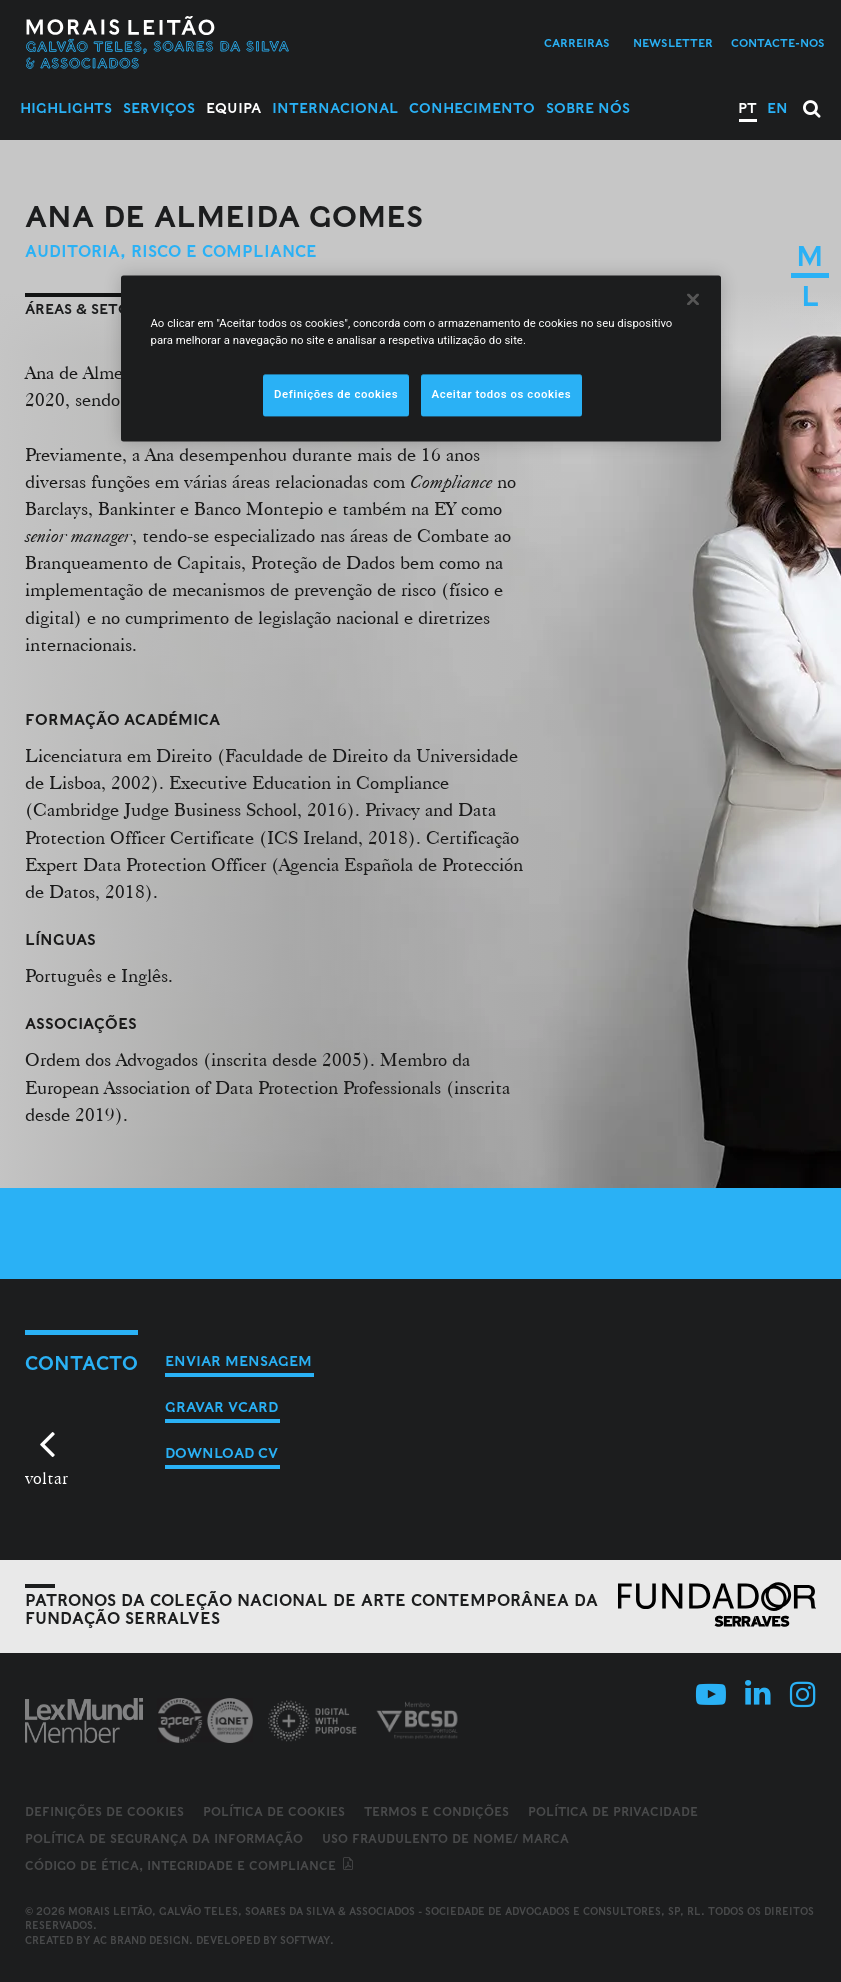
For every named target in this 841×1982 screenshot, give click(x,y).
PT (747, 108)
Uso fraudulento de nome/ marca (445, 1838)
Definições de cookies (104, 1812)
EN (777, 108)
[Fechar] (693, 300)
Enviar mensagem (238, 1361)
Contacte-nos (778, 43)
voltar (46, 1477)
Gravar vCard (221, 1407)
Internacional (335, 108)
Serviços (159, 108)
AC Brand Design (141, 1940)
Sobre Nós (588, 108)
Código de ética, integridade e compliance (190, 1865)
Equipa (233, 108)
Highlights (66, 108)
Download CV (221, 1453)
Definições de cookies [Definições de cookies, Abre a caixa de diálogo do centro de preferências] (336, 395)
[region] (421, 359)
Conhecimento (472, 108)
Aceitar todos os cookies (502, 395)
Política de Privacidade (613, 1811)
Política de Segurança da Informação (164, 1838)
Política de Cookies (274, 1811)
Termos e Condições (436, 1811)
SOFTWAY (305, 1940)
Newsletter (673, 43)
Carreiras (577, 43)
